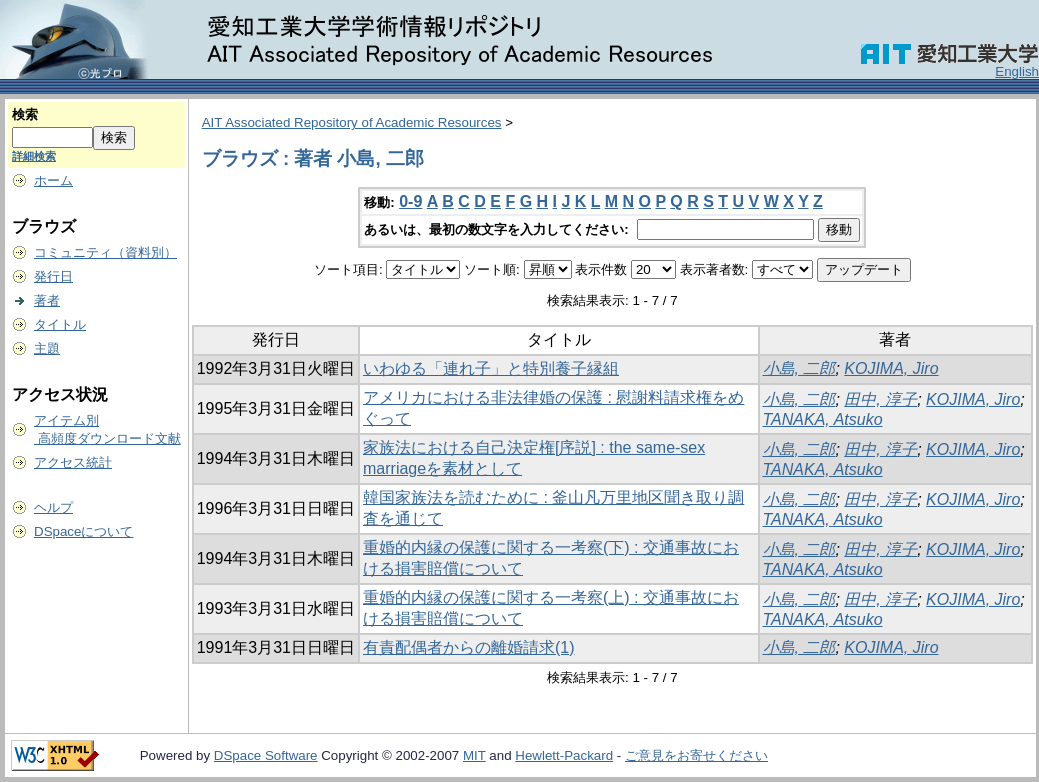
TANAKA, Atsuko (823, 419)
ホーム (53, 180)
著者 (47, 300)
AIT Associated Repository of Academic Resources (352, 122)
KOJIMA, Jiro (891, 368)
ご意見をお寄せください (696, 755)
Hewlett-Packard (564, 755)
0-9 (410, 201)
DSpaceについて (83, 531)
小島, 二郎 (799, 368)
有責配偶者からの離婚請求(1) (469, 647)
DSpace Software (266, 755)
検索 (25, 114)
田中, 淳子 (880, 399)
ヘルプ (53, 507)
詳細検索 (34, 156)
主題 (47, 348)
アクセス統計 (73, 462)
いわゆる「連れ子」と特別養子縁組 (491, 368)
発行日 (53, 276)
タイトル (60, 324)
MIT (474, 755)
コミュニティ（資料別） (105, 252)
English (1017, 71)
